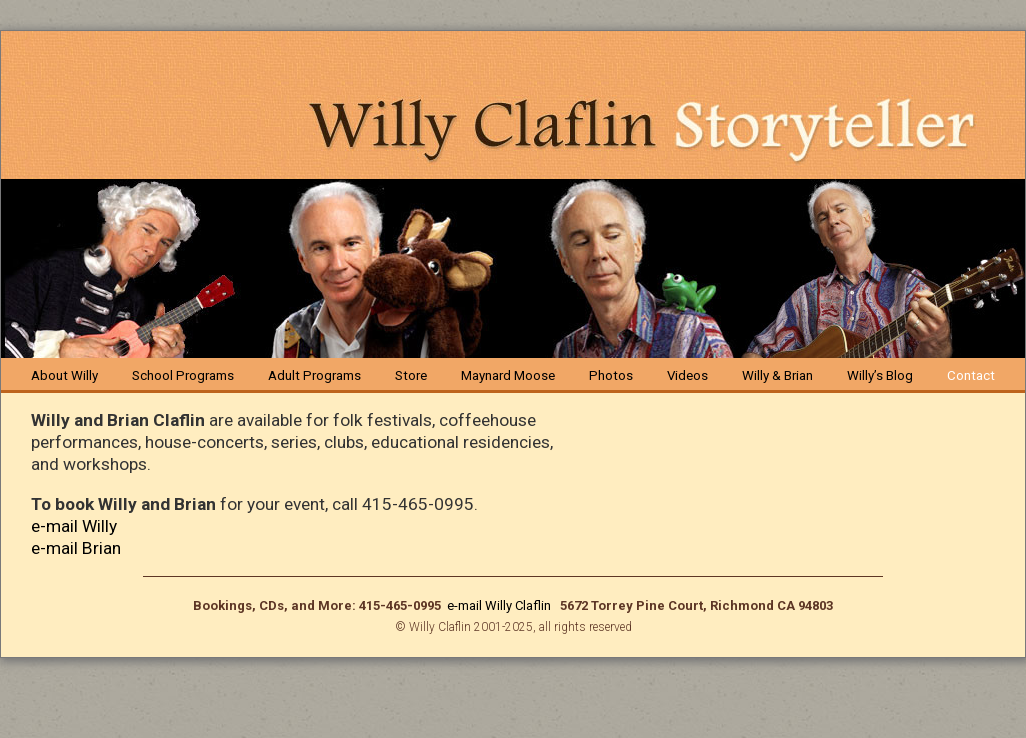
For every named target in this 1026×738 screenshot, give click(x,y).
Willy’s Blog (880, 375)
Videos (687, 375)
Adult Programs (314, 375)
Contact (971, 375)
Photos (611, 375)
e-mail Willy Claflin (500, 605)
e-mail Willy (74, 526)
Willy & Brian (777, 375)
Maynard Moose (508, 375)
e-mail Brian (76, 548)
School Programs (183, 375)
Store (411, 375)
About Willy (64, 375)
